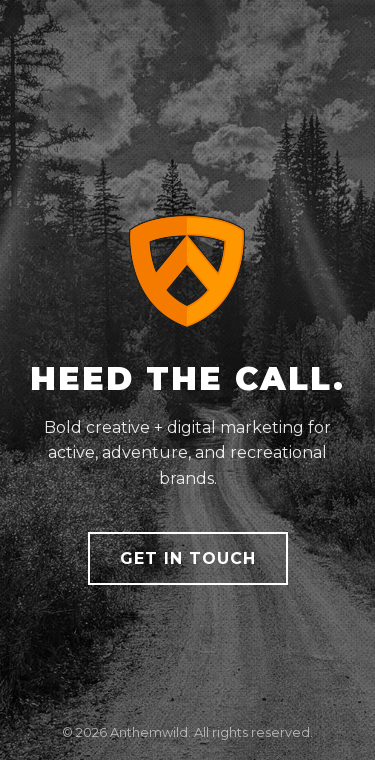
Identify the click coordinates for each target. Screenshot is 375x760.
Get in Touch (188, 558)
